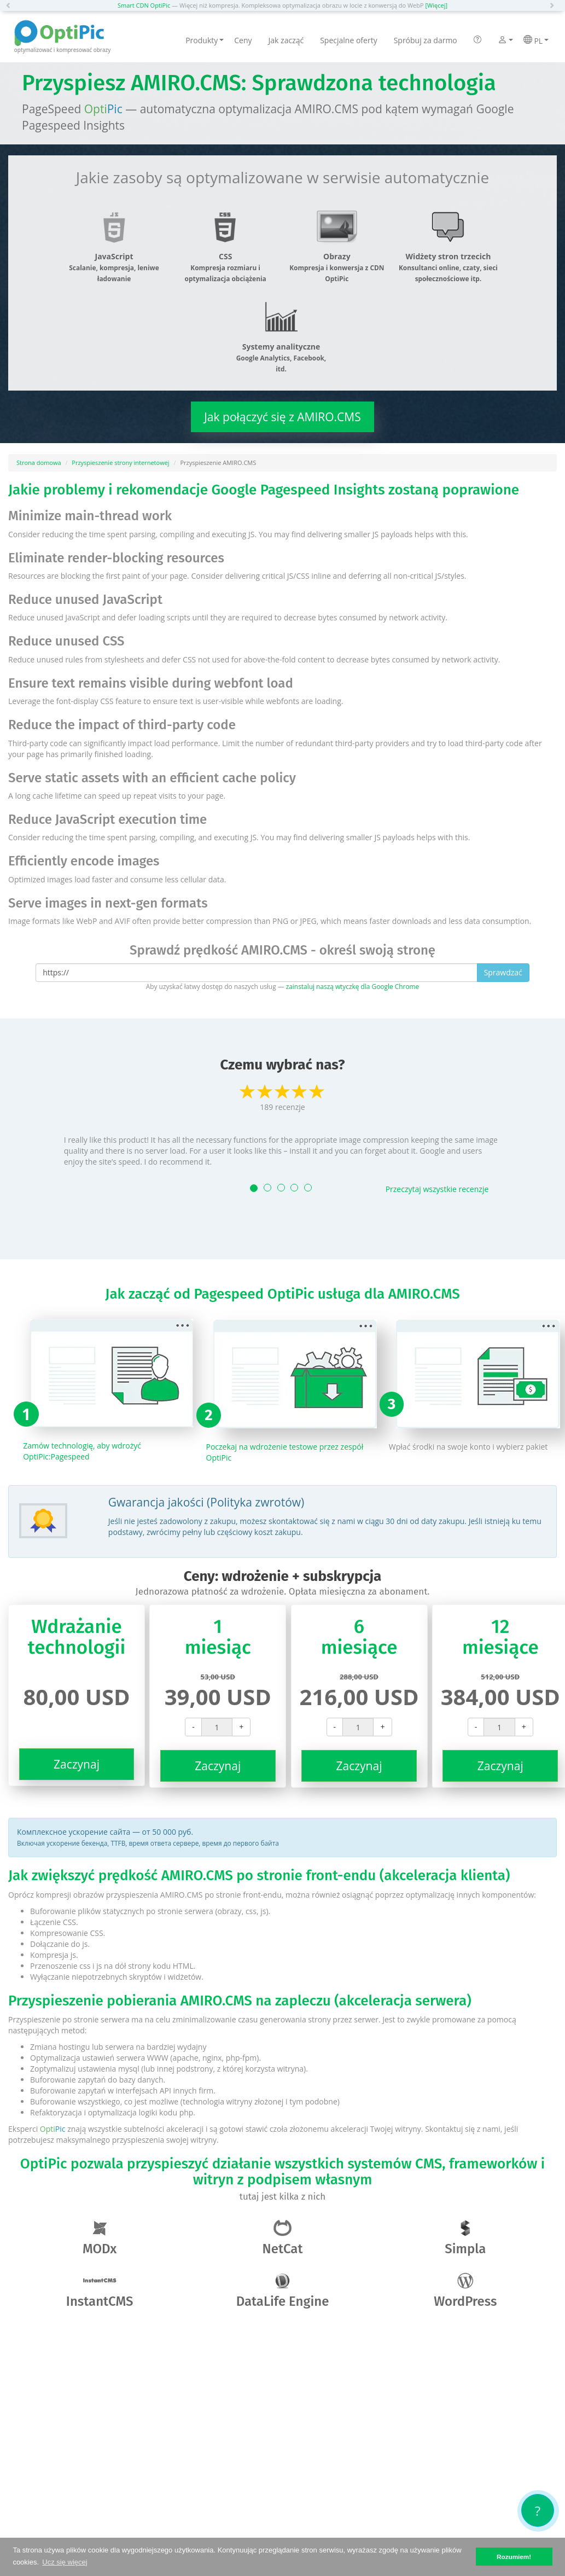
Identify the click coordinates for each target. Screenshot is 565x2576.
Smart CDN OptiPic (144, 5)
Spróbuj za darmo (425, 40)
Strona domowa (38, 462)
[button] (11, 5)
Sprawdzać (503, 972)
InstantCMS (99, 2290)
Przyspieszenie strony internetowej (120, 462)
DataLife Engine (282, 2290)
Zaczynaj (77, 1764)
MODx (100, 2238)
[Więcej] (437, 5)
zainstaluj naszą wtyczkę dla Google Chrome (353, 986)
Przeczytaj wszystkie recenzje (437, 1189)
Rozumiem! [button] (514, 2556)
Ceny (243, 40)
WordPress (465, 2290)
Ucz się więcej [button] (64, 2562)
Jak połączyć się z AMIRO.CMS (282, 417)
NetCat (283, 2238)
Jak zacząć (286, 40)
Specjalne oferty (348, 40)
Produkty (204, 40)
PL (536, 40)
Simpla (465, 2238)
